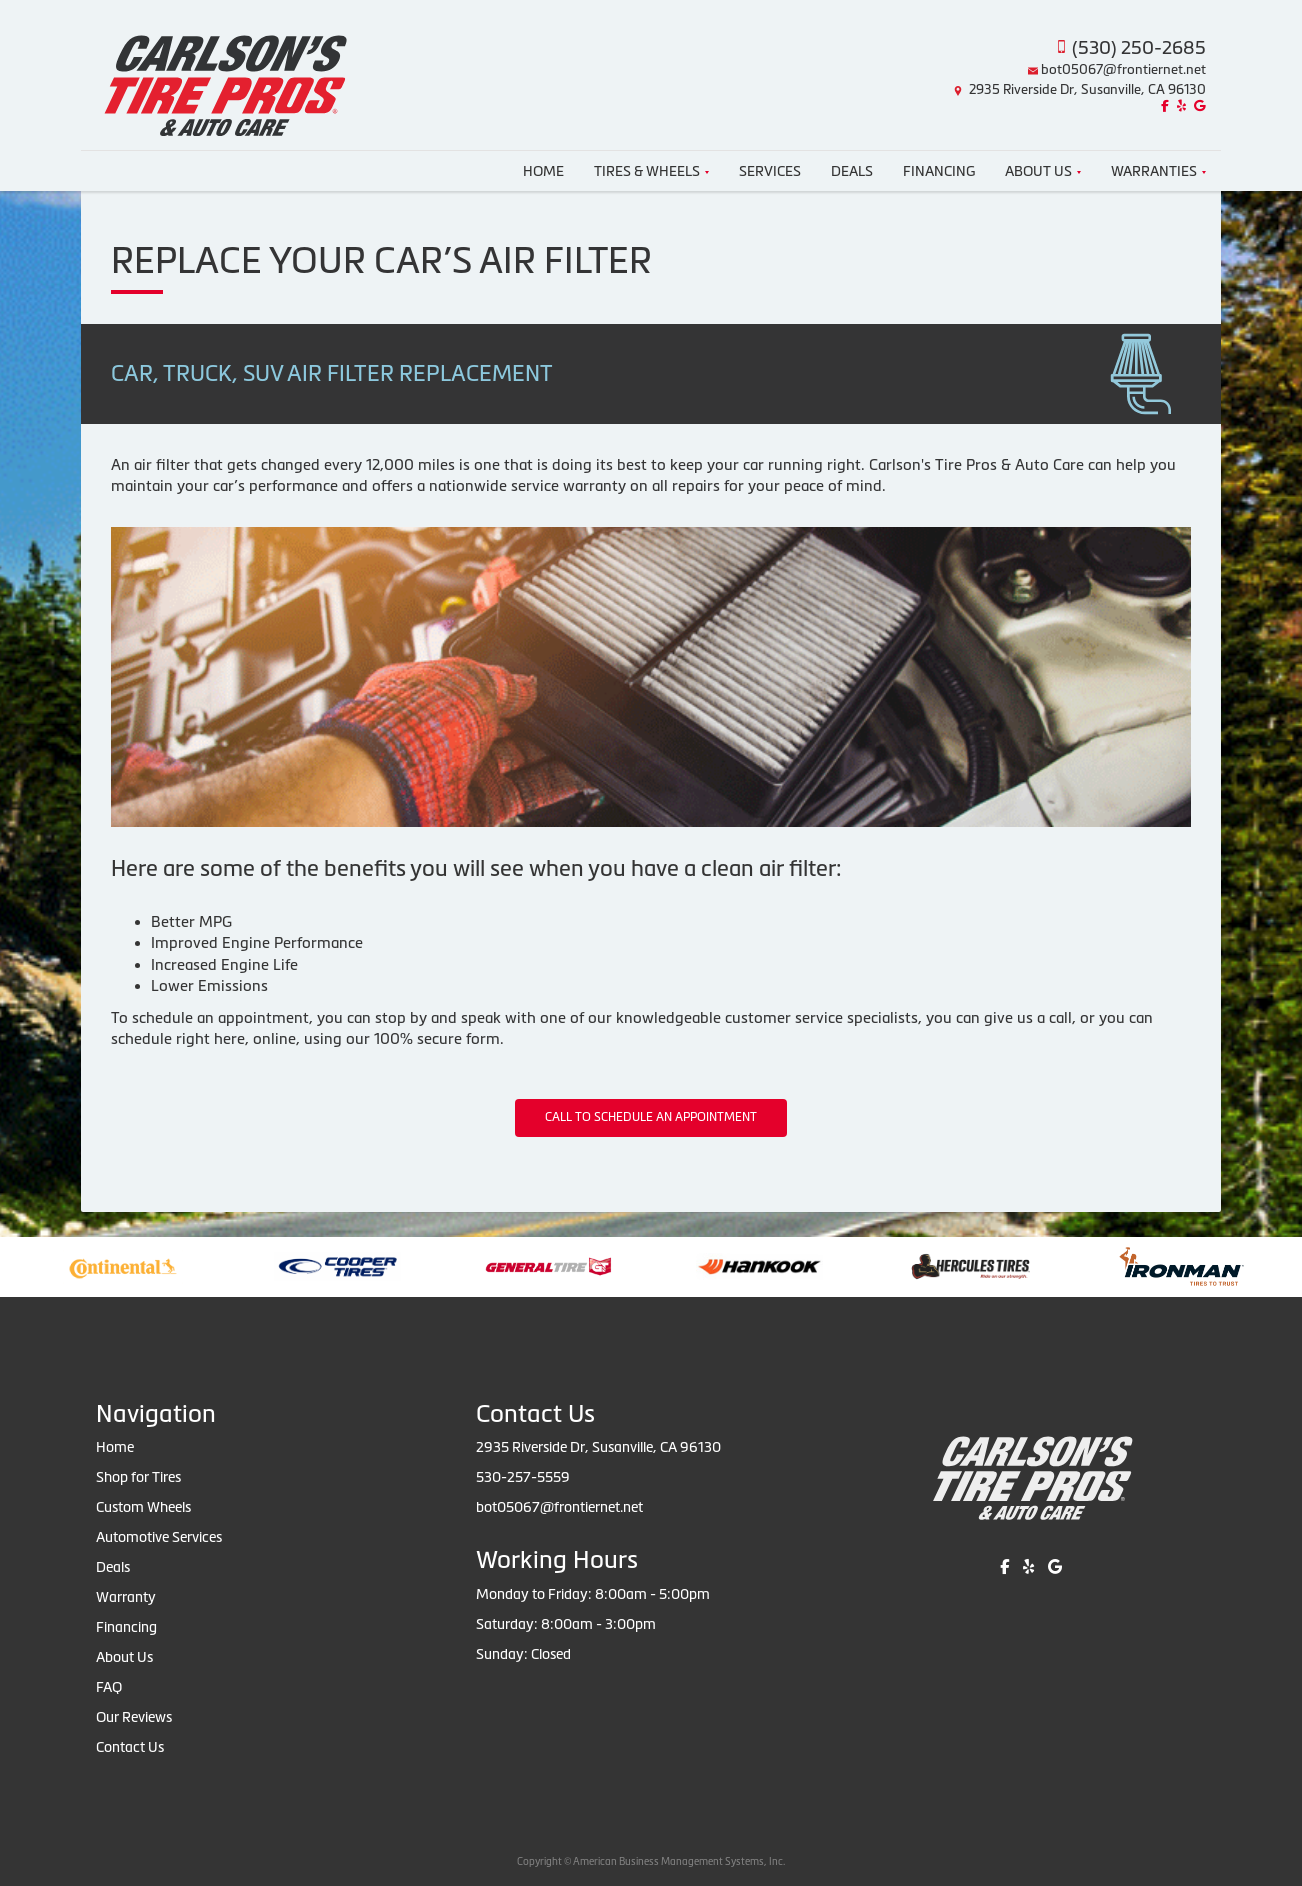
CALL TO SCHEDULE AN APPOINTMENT (651, 1117)
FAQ (109, 1687)
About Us (1043, 171)
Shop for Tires (138, 1477)
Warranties (1158, 171)
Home (543, 171)
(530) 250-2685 (1139, 47)
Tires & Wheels (651, 171)
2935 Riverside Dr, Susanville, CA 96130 (1087, 89)
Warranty (126, 1597)
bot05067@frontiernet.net (1123, 69)
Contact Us (130, 1747)
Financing (939, 171)
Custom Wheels (143, 1507)
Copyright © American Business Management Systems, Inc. (651, 1861)
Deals (852, 171)
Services (770, 171)
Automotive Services (159, 1537)
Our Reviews (134, 1717)
